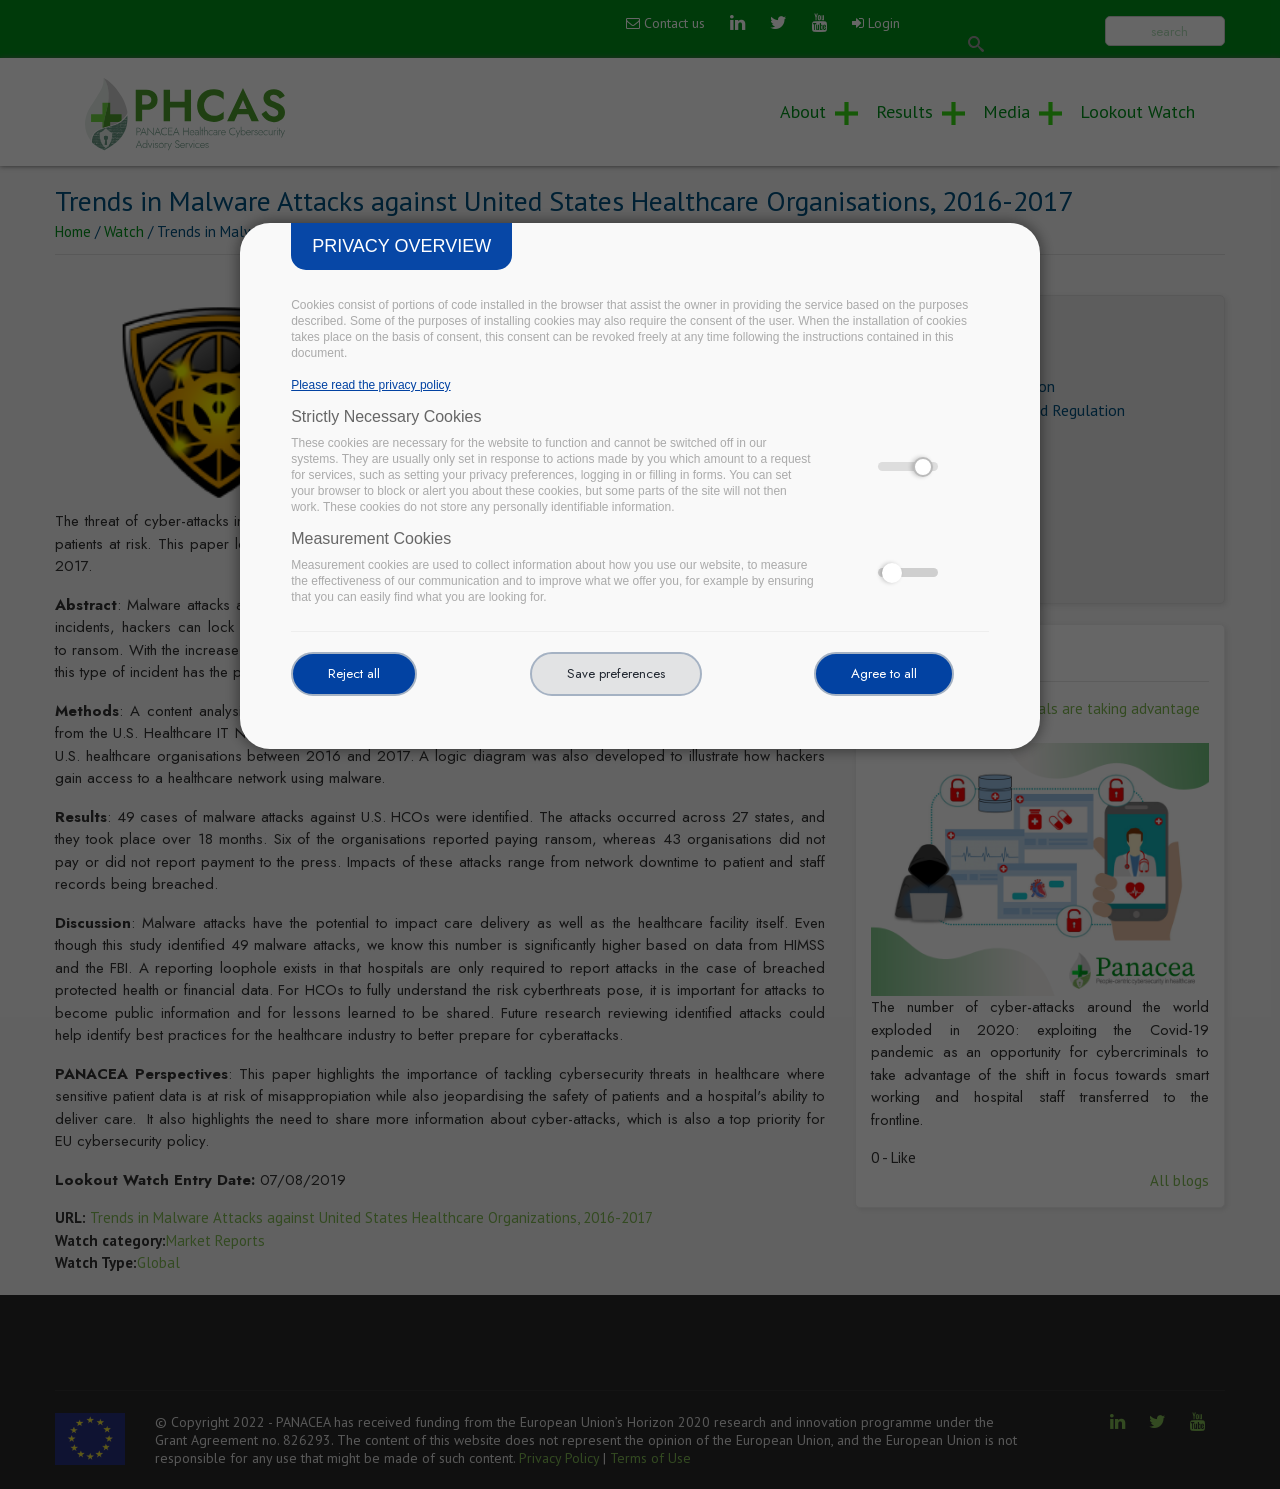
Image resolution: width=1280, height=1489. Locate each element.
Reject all (354, 673)
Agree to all (884, 673)
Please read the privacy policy (370, 385)
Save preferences (616, 673)
